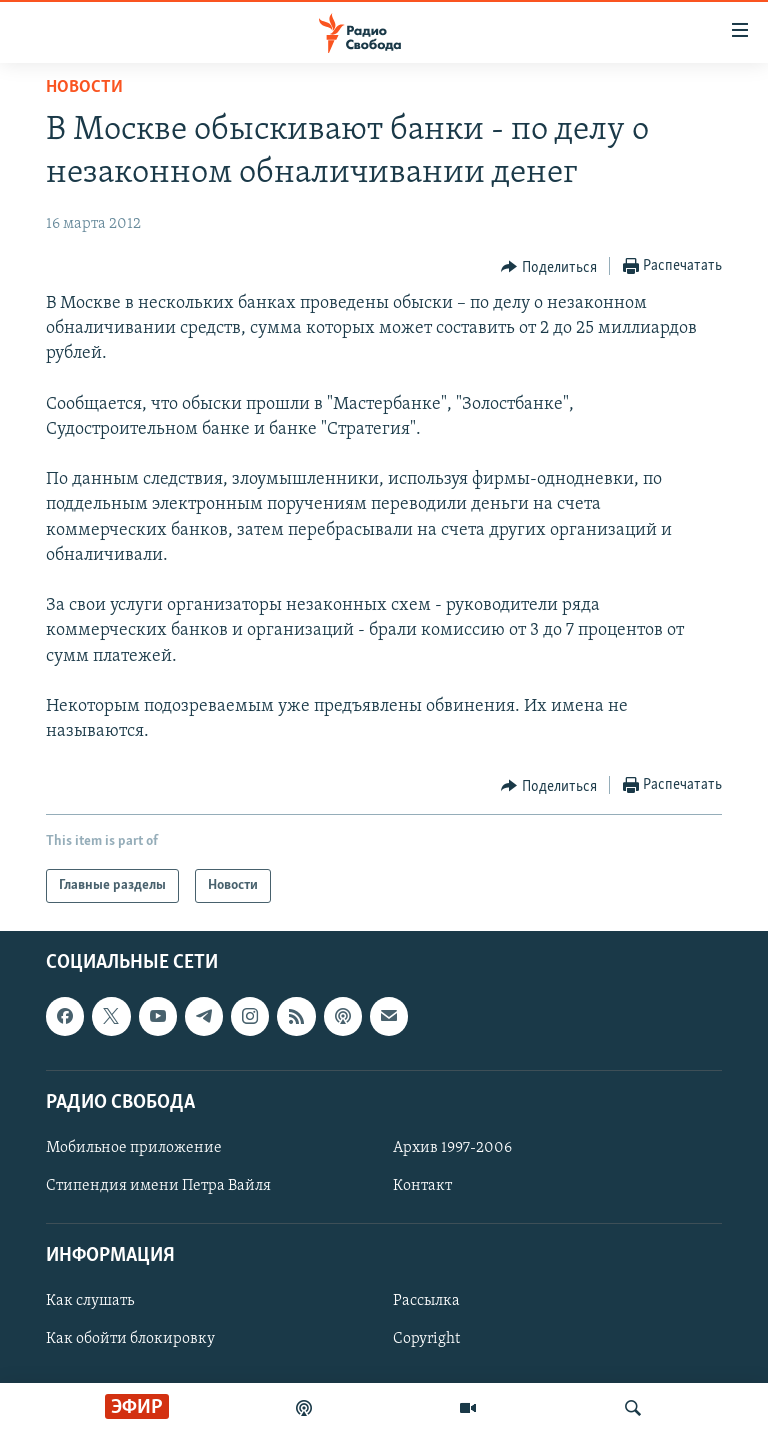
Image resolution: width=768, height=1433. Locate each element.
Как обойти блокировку (130, 1340)
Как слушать (90, 1302)
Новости (84, 87)
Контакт (422, 1186)
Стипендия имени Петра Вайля (158, 1186)
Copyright (426, 1340)
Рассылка (426, 1302)
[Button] (549, 267)
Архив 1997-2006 (452, 1148)
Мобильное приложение (134, 1148)
